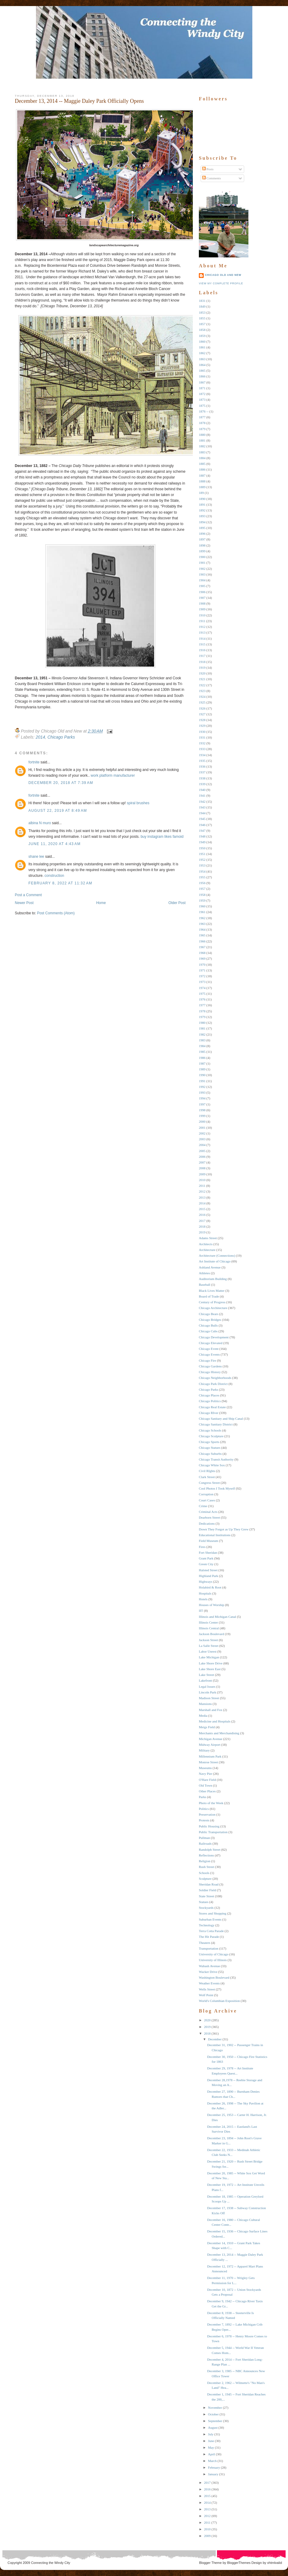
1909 (202, 609)
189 (201, 493)
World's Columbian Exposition (219, 2001)
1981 (202, 1028)
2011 (202, 1185)
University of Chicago (213, 1954)
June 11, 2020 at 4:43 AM (54, 844)
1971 (202, 970)
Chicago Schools (210, 1430)
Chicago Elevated (210, 1343)
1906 (202, 592)
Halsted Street (208, 1570)
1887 (202, 475)
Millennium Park (210, 1756)
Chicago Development (214, 1337)
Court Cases (207, 1500)
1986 (202, 1057)
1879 (202, 429)
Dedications (207, 1523)
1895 (202, 528)
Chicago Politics (210, 1401)
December (215, 2039)
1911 (202, 621)
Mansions (205, 1704)
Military (204, 1750)
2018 (202, 1226)
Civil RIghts (207, 1471)
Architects (205, 1244)
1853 (202, 312)
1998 (202, 1110)
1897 (202, 539)
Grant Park (206, 1558)
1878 (202, 423)
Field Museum (208, 1541)
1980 (202, 1022)
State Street (206, 1896)
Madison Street (209, 1698)
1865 (202, 370)
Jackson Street (208, 1640)
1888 (202, 481)
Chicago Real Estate (212, 1407)
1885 (202, 463)
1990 (202, 1075)
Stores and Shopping (212, 1913)
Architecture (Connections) (217, 1255)
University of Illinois (213, 1960)
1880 (202, 434)
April (211, 2454)
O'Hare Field (207, 1779)
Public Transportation (213, 1832)
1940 (202, 790)
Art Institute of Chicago (215, 1261)
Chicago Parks (61, 737)
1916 (202, 650)
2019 (202, 1232)
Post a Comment (28, 895)
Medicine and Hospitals (214, 1721)
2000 (202, 1121)
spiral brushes (138, 803)
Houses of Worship (211, 1605)
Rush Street (206, 1867)
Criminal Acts (208, 1511)
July (210, 2434)
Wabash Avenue (209, 1966)
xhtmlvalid (274, 2563)
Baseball (204, 1284)
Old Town (205, 1785)
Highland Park (208, 1576)
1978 (202, 1011)
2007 (202, 1162)
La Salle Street (208, 1645)
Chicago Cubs (208, 1331)
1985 (202, 1051)
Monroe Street (208, 1762)
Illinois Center (208, 1622)
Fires (202, 1547)
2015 (202, 1209)
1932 (202, 743)
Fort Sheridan (208, 1552)
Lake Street (206, 1675)
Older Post (177, 903)
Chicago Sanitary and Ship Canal (221, 1418)
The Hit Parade (209, 1936)
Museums (205, 1768)
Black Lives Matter (212, 1290)
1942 (202, 801)
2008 (202, 1168)
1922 (202, 685)
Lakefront (205, 1680)
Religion (204, 1861)
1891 (202, 504)
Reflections (206, 1855)
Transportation (208, 1948)
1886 (202, 469)
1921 (202, 679)
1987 (202, 1063)
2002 (202, 1133)
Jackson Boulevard (211, 1634)
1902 (202, 568)
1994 (202, 1098)
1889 (202, 487)
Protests (204, 1820)
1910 (202, 615)
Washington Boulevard (214, 1977)
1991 (202, 1081)
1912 (202, 626)
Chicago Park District (213, 1384)
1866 (202, 376)
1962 (202, 918)
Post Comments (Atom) (56, 913)
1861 (202, 347)
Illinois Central (209, 1628)
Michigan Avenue (210, 1739)
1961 (202, 912)
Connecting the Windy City (50, 2563)
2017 (202, 1221)
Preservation (207, 1814)
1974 (202, 988)
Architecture (207, 1250)
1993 (202, 1092)
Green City (206, 1564)
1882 (202, 446)
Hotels (203, 1599)
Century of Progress (212, 1302)
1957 (202, 888)
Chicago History (210, 1372)
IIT (201, 1610)
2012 (202, 1191)
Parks (202, 1797)
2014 (40, 737)
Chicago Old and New (223, 274)
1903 (202, 574)
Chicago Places (209, 1395)
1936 (202, 766)
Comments (211, 178)
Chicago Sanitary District (216, 1424)
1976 (202, 999)
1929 (202, 725)
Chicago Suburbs (210, 1453)
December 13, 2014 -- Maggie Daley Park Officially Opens (79, 101)
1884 (202, 458)
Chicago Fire (207, 1360)
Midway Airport (209, 1744)
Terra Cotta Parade (211, 1931)
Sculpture (205, 1878)
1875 (202, 405)
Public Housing (209, 1826)
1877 (202, 417)
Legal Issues (207, 1686)
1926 (202, 708)
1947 (202, 830)
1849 (202, 306)
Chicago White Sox (212, 1465)
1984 (202, 1046)
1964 (202, 929)
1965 (202, 935)
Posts (208, 169)
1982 (202, 1034)
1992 (202, 1087)
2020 (207, 2020)
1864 (202, 365)
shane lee (36, 856)
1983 (202, 1040)
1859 (202, 336)
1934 (202, 755)
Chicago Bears (208, 1314)
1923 (202, 691)
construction (54, 875)
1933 (202, 749)
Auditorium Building (213, 1279)
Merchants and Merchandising (219, 1733)
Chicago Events (209, 1354)
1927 (202, 714)
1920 (202, 673)
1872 (202, 394)
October (213, 2414)
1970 (202, 964)
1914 (202, 638)
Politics (204, 1808)
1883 (202, 452)
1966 (202, 941)
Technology (207, 1925)
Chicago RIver (208, 1413)
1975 (202, 993)
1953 (202, 865)
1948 (202, 836)
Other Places (207, 1791)
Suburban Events (210, 1919)
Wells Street (207, 1989)
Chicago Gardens (210, 1366)
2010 (202, 1180)
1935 (202, 760)
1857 (202, 324)
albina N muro (39, 823)
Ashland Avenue (210, 1267)
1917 (202, 656)
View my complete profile (221, 283)
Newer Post (24, 903)
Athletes (204, 1273)
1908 (202, 603)
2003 (202, 1139)
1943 (202, 807)
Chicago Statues (209, 1447)
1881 (202, 440)
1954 (202, 871)
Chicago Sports (209, 1442)
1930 (202, 731)
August (213, 2427)
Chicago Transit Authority (216, 1459)
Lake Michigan (209, 1657)
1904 (202, 580)
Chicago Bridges (210, 1319)
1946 (202, 825)
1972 (202, 976)
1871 (202, 388)
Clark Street (207, 1477)
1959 (202, 900)
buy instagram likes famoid (162, 836)
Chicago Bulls (208, 1325)
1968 (202, 953)
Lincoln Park (207, 1692)
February (214, 2467)
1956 (202, 883)
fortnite (34, 762)
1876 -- (204, 411)
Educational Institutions (215, 1535)
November (215, 2407)
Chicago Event (208, 1348)
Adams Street (208, 1238)
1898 (202, 545)
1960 (202, 906)
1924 (202, 696)
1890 (202, 499)
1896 (202, 533)
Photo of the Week (211, 1803)
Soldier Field (207, 1890)
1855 (202, 318)
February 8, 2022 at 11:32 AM (60, 883)
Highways (205, 1581)
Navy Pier (205, 1773)
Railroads (205, 1843)
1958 (202, 894)
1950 (202, 848)
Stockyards (206, 1907)
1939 (202, 784)
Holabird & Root (210, 1587)
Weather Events (209, 1983)
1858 (202, 329)
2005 (202, 1151)
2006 (202, 1156)
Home (101, 903)
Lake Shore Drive (210, 1663)
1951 (202, 854)
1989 (202, 1069)
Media (203, 1715)
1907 (202, 597)
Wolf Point (206, 1995)
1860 (202, 341)
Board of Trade (209, 1296)
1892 (202, 510)
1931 (202, 737)
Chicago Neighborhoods (215, 1377)
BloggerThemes (238, 2563)
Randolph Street (209, 1849)
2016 (202, 1214)
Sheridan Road (208, 1884)
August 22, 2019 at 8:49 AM (57, 810)
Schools (204, 1873)
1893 (202, 516)
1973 (202, 982)
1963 (202, 924)
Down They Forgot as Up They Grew (223, 1529)
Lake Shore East (210, 1669)
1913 (202, 632)
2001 (202, 1127)
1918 (202, 662)
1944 (202, 813)
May (211, 2447)
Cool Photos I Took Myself (217, 1488)
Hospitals (205, 1593)
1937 (202, 772)
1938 (202, 778)
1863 (202, 359)
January (213, 2474)
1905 (202, 586)
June (211, 2441)
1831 (202, 300)
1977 (202, 1005)
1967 (202, 947)
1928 (202, 720)
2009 (202, 1174)
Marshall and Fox (210, 1710)
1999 (202, 1116)
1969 (202, 958)
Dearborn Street (209, 1517)
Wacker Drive (208, 1972)
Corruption (206, 1494)
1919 (202, 667)
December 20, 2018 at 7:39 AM (60, 783)
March (212, 2461)
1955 (202, 877)
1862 (202, 353)
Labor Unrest (207, 1651)
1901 (202, 562)
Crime (203, 1506)
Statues (204, 1902)
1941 (202, 795)
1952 (202, 859)
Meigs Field (207, 1727)
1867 (202, 382)
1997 (202, 1104)
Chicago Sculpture (211, 1436)
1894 (202, 522)
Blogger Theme (210, 2563)
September (215, 2421)
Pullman (204, 1838)
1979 (202, 1017)
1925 (202, 702)
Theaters (204, 1942)
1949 (202, 842)
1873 (202, 399)
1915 (202, 644)
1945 (202, 819)
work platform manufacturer (113, 775)
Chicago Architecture (213, 1308)
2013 (202, 1197)
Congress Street (209, 1482)
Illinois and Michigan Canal (217, 1616)
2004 (202, 1145)
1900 (202, 557)
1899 (202, 551)
